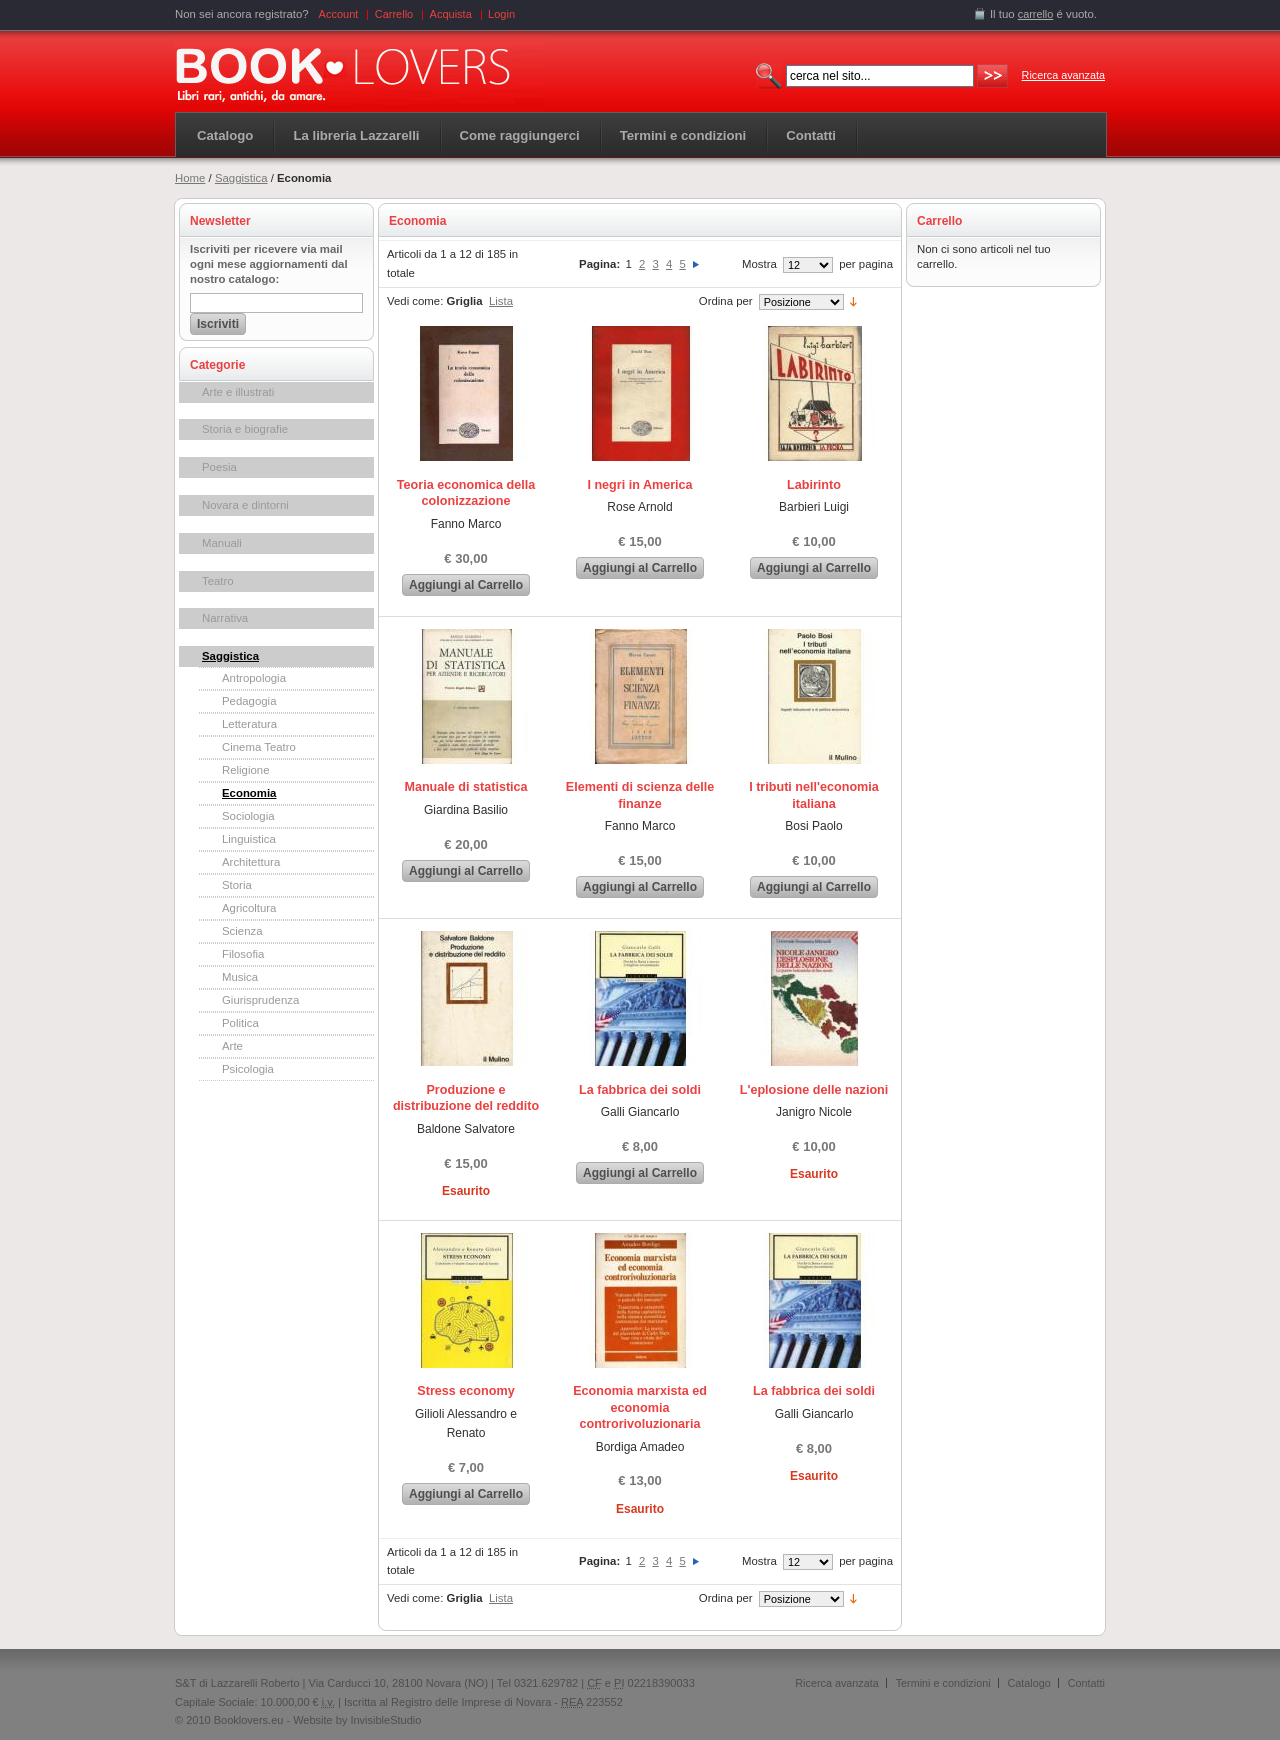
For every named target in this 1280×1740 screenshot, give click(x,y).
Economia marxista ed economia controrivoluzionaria (640, 1407)
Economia (249, 793)
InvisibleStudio (385, 1720)
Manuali (222, 543)
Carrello (394, 14)
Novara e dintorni (245, 505)
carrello (1036, 14)
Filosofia (243, 954)
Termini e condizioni (943, 1683)
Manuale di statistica (465, 787)
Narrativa (225, 618)
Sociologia (248, 816)
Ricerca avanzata (1063, 75)
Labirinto (814, 485)
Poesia (219, 467)
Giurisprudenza (260, 1000)
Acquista (451, 14)
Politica (240, 1023)
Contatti (1086, 1683)
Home (190, 178)
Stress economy (465, 1391)
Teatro (218, 581)
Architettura (251, 862)
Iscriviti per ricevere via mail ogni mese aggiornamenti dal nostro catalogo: (269, 264)
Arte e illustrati (238, 392)
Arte (232, 1046)
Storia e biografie (245, 429)
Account (339, 14)
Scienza (242, 931)
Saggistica (241, 178)
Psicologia (248, 1069)
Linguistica (249, 839)
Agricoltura (249, 908)
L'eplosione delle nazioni (814, 1090)
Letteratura (249, 724)
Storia (237, 885)
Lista (501, 301)
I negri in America (639, 485)
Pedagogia (249, 701)
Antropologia (254, 678)
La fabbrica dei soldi (640, 1090)
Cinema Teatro (259, 747)
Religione (246, 770)
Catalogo (225, 135)
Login (501, 14)
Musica (240, 977)
